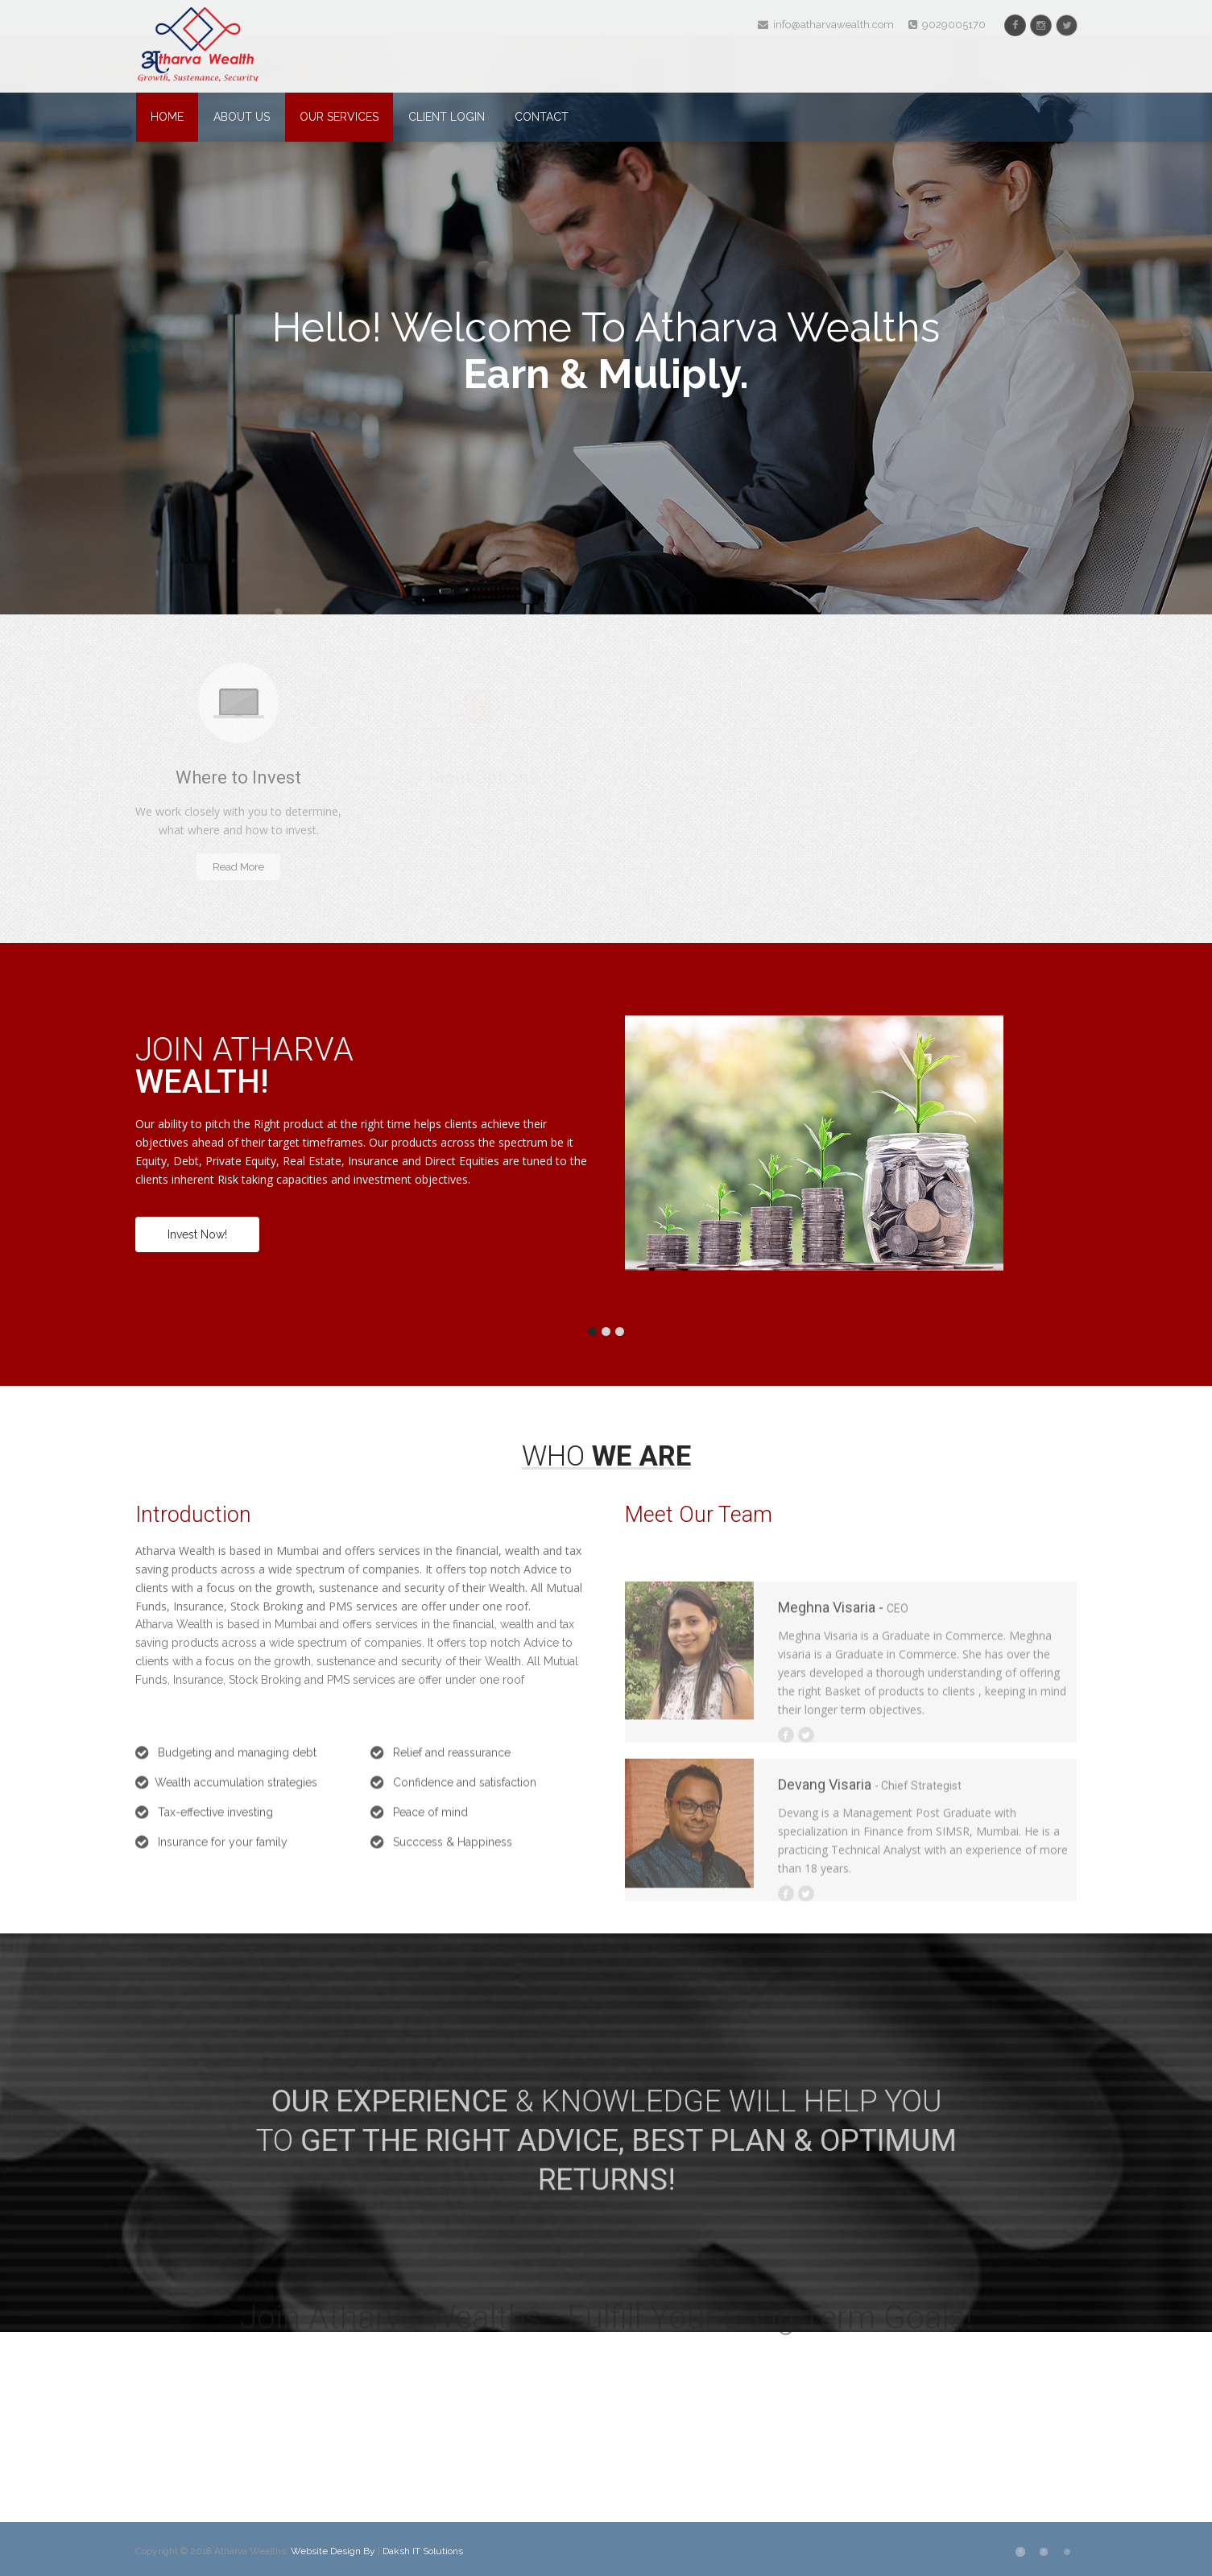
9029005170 (947, 25)
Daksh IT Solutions (423, 2551)
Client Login (446, 116)
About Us (241, 116)
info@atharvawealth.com (826, 25)
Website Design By (334, 2551)
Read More (238, 867)
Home (167, 116)
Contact (542, 116)
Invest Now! (197, 1234)
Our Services (339, 116)
